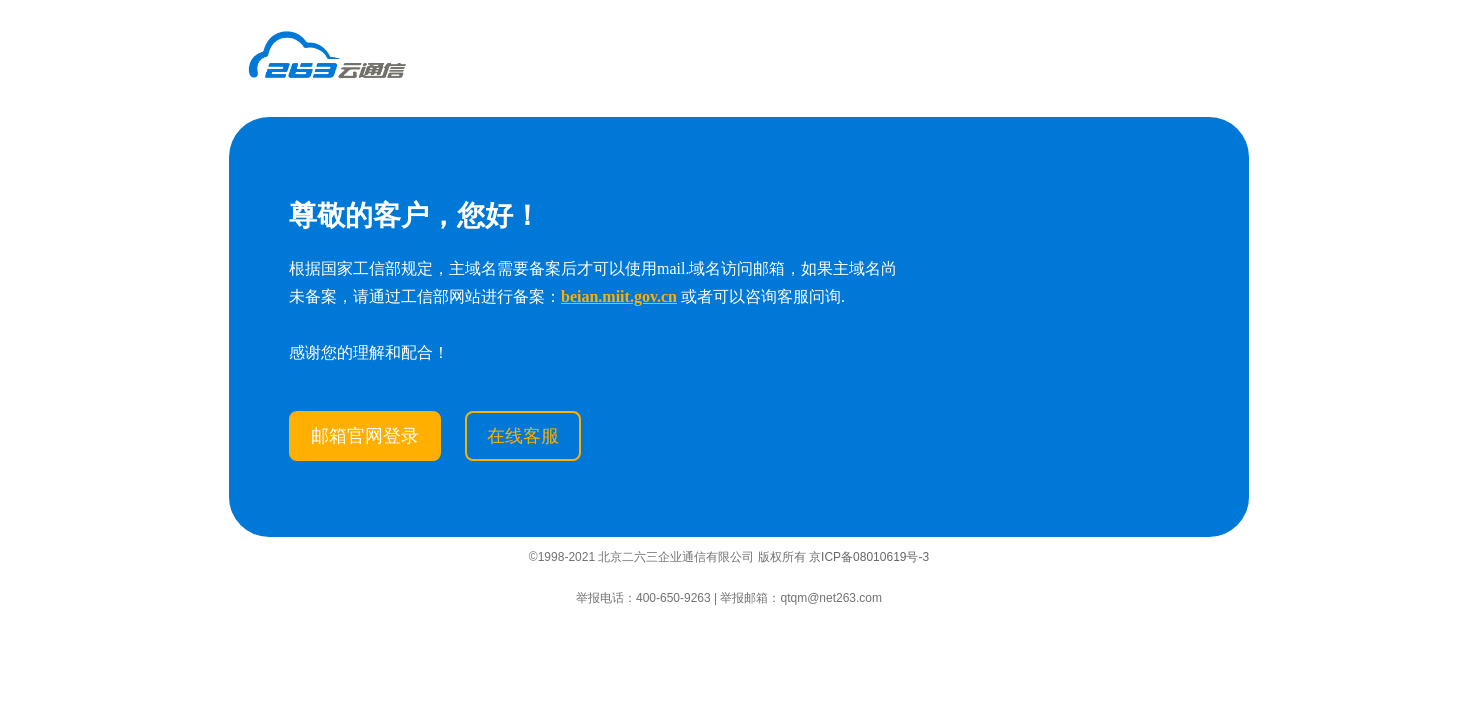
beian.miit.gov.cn (619, 296)
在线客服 (523, 436)
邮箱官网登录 (365, 436)
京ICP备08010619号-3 (869, 557)
